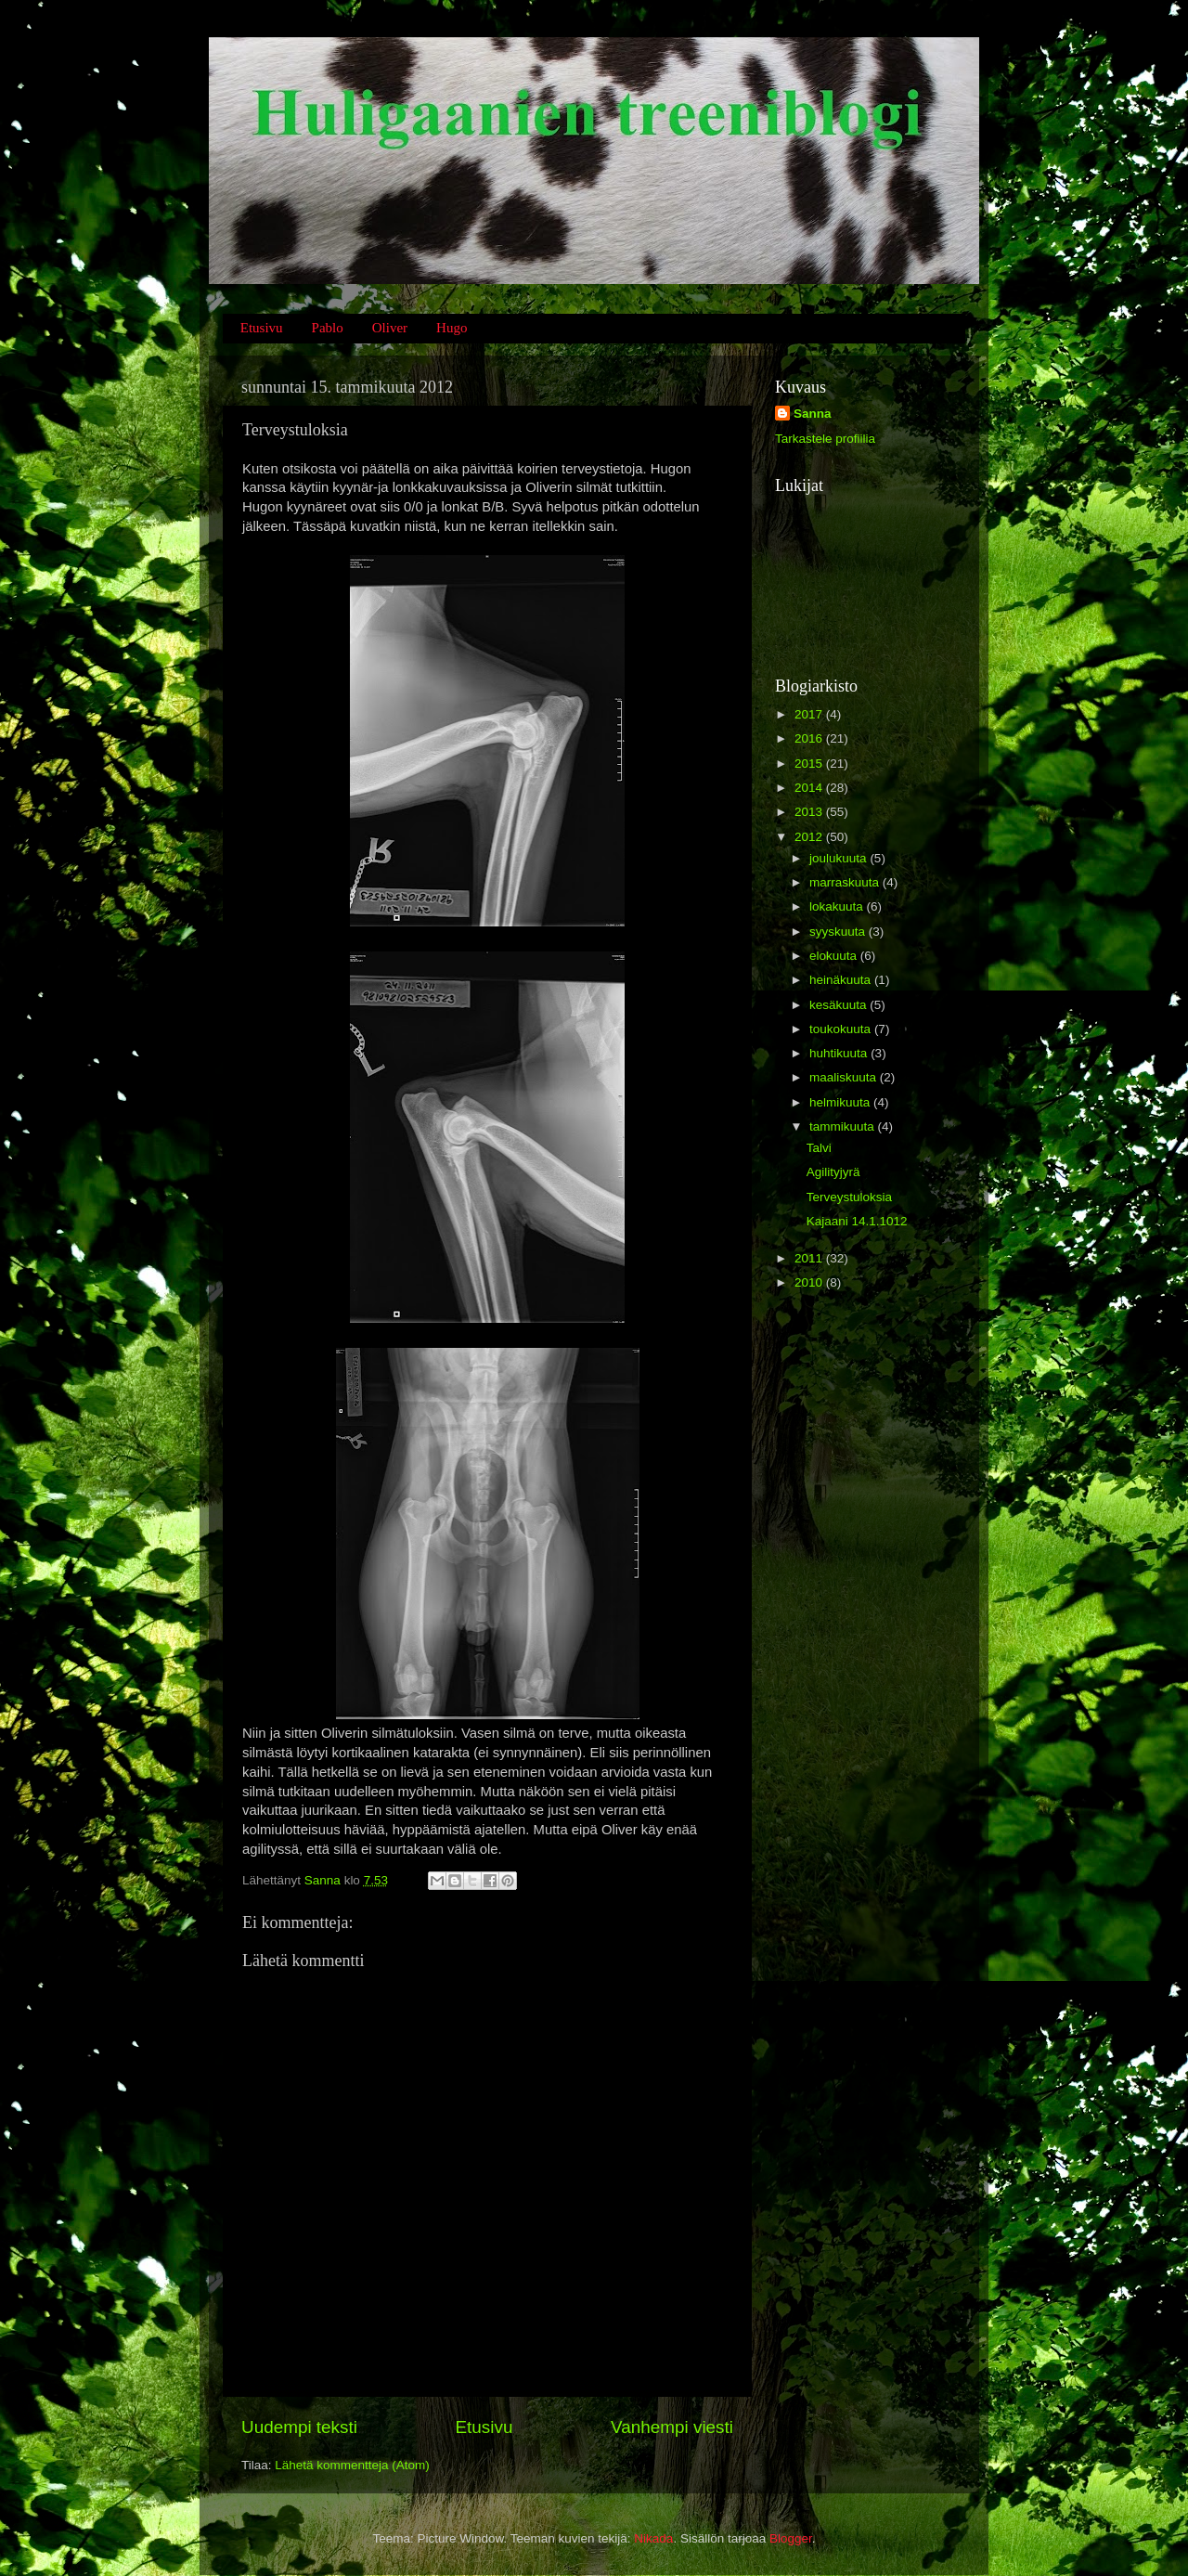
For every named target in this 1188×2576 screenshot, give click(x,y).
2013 (810, 812)
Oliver (389, 327)
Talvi (819, 1148)
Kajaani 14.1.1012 (857, 1221)
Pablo (327, 327)
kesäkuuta (839, 1005)
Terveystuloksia (849, 1197)
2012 (810, 837)
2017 (810, 714)
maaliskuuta (844, 1077)
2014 (810, 788)
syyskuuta (839, 931)
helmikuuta (841, 1102)
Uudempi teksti (299, 2427)
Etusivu (261, 327)
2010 (810, 1282)
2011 (810, 1258)
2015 (810, 763)
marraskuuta (846, 882)
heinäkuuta (841, 980)
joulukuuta (839, 858)
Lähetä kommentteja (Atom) (352, 2465)
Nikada (653, 2538)
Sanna (813, 414)
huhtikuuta (840, 1053)
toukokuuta (841, 1029)
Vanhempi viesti (672, 2427)
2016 (810, 738)
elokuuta (834, 956)
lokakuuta (838, 906)
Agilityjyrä (833, 1172)
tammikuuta (843, 1126)
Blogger (790, 2538)
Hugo (451, 327)
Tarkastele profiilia (825, 439)
